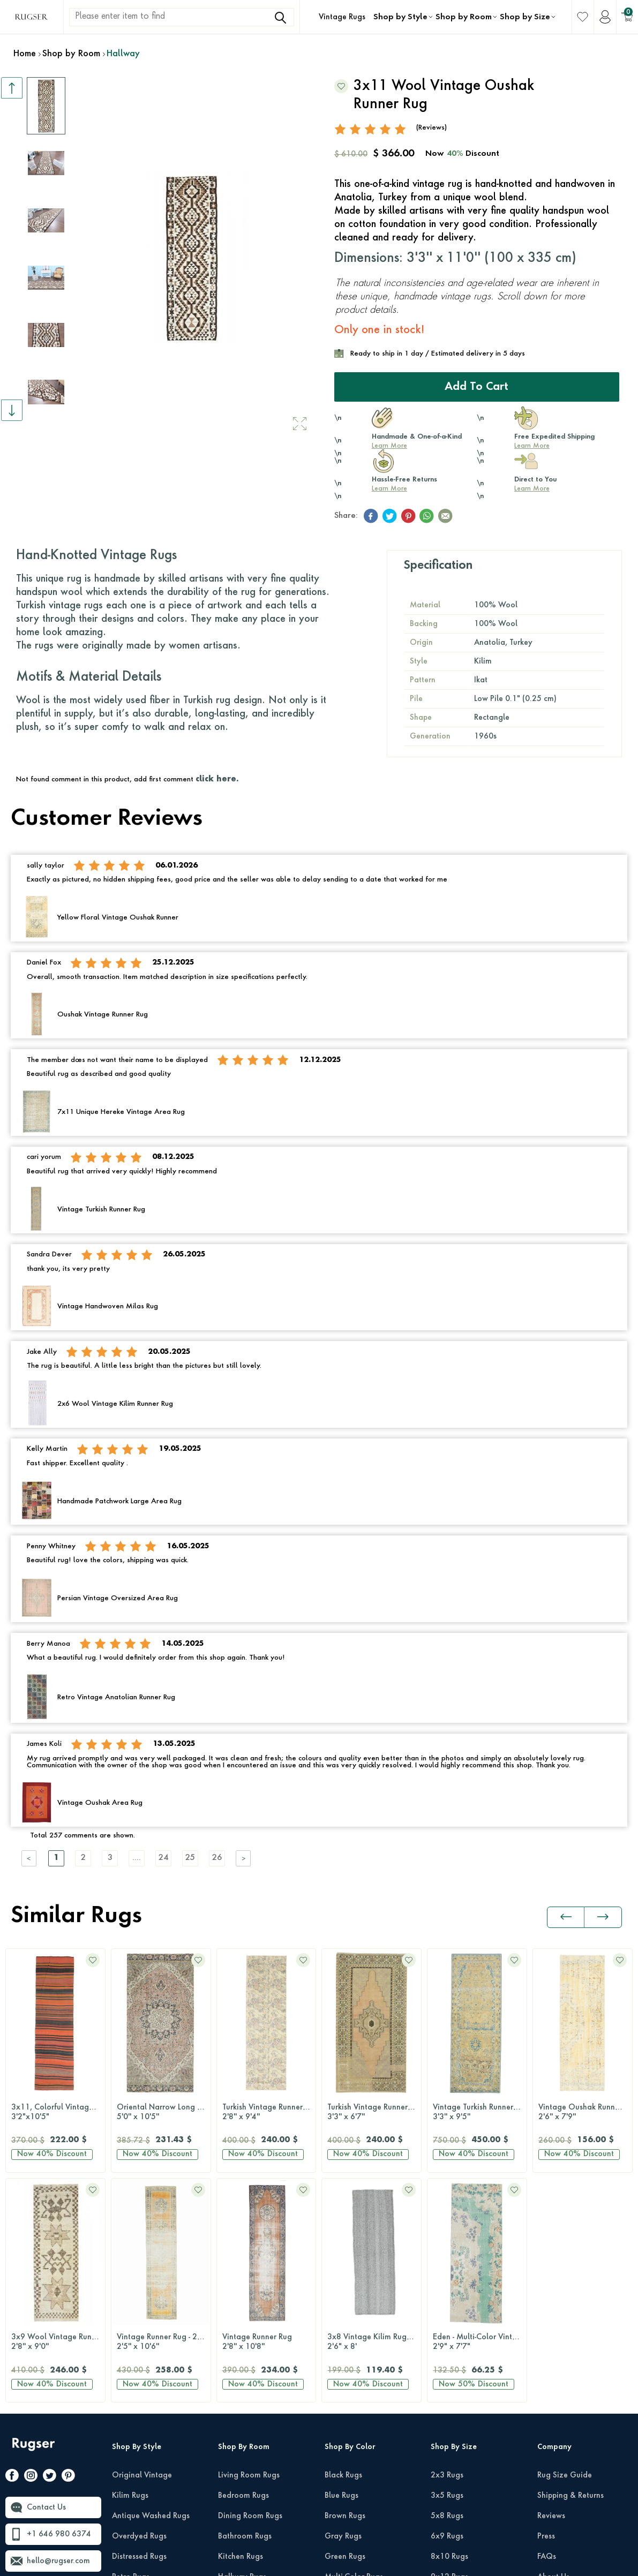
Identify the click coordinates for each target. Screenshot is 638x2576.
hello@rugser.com (58, 2331)
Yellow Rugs (345, 2490)
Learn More (389, 446)
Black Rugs (343, 2245)
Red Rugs (341, 2449)
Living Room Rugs (249, 2245)
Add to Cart (476, 387)
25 (190, 1858)
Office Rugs (238, 2367)
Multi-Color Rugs (354, 2347)
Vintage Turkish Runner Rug (375, 2113)
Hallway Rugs (242, 2347)
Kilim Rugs (130, 2266)
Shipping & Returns (570, 2266)
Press (546, 2306)
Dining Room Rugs (250, 2286)
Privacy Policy (534, 2542)
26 (217, 1858)
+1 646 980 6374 (59, 2304)
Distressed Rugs (139, 2327)
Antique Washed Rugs (151, 2286)
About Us (553, 2347)
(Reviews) (431, 127)
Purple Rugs (345, 2428)
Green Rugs (345, 2327)
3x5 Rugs (447, 2266)
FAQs (546, 2327)
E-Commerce (351, 2562)
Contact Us (46, 2277)
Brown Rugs (345, 2286)
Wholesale (556, 2388)
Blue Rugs (341, 2266)
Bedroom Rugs (243, 2266)
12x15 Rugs (452, 2388)
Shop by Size (525, 17)
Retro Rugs (130, 2347)
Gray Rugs (343, 2306)
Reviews (551, 2286)
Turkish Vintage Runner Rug (164, 2113)
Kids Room (237, 2388)
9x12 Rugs (449, 2347)
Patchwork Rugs (140, 2367)
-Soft (321, 2562)
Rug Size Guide (564, 2245)
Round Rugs (451, 2428)
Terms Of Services (599, 2542)
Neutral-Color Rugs (358, 2367)
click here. (217, 779)
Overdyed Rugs (139, 2306)
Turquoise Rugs (351, 2469)
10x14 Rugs (452, 2367)
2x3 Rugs (447, 2245)
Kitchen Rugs (240, 2327)
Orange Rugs (348, 2388)
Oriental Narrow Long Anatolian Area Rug (58, 2113)
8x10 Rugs (449, 2327)
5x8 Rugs (447, 2286)
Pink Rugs (341, 2408)
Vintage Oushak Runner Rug (480, 2113)
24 (163, 1858)
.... (136, 1858)
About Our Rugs (565, 2367)
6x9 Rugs (447, 2306)
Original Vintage (142, 2245)
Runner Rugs (452, 2408)
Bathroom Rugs (245, 2306)
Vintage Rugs (342, 17)
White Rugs (345, 2510)
